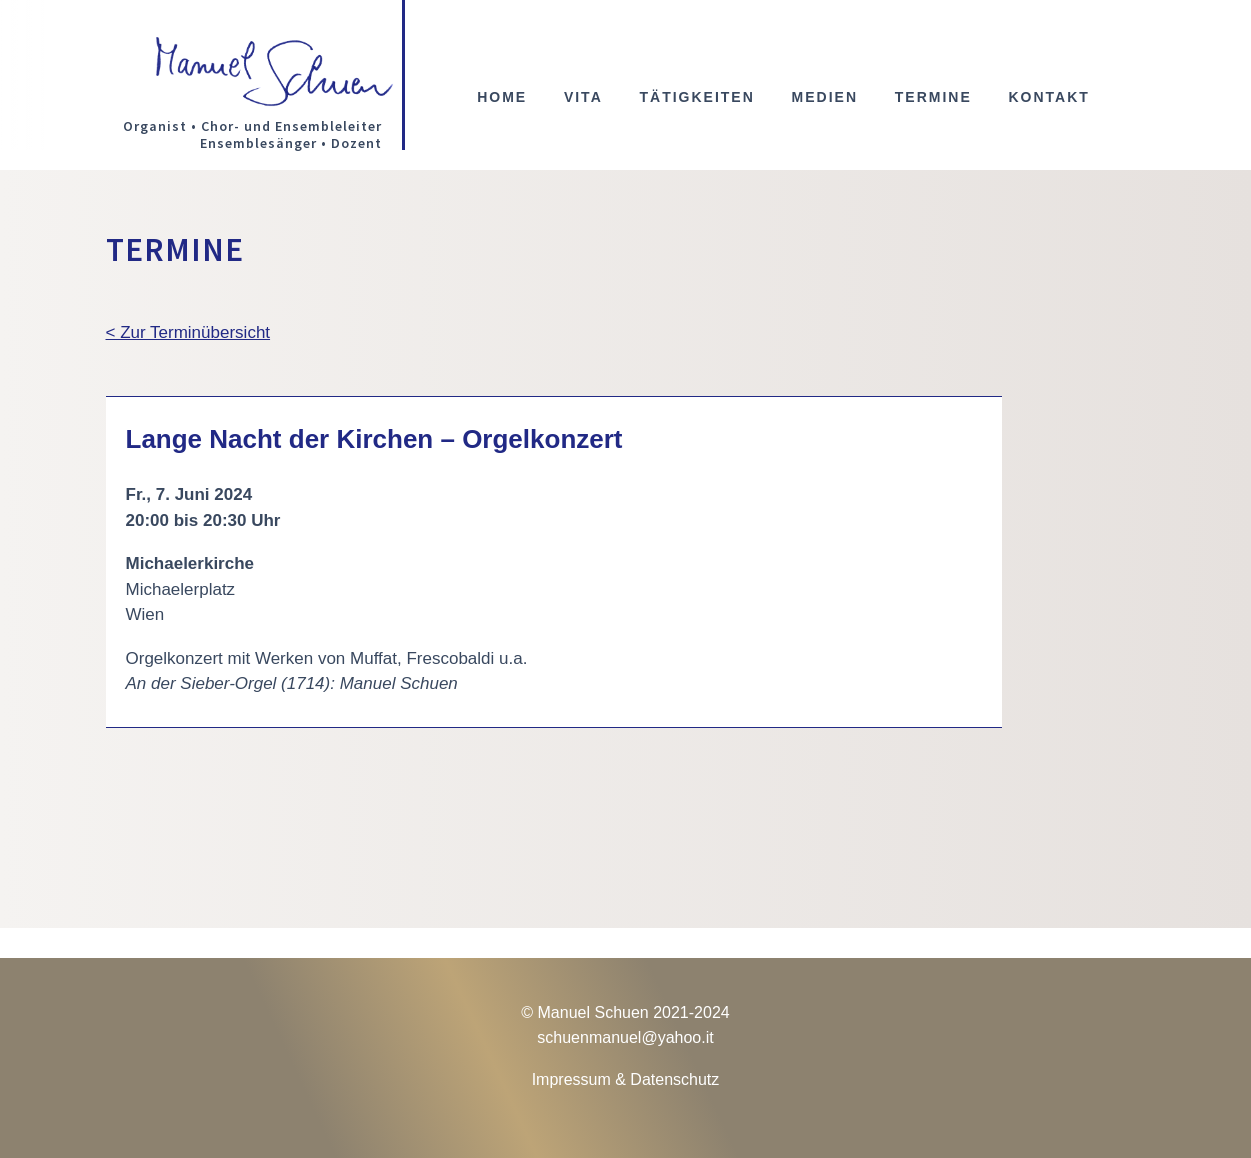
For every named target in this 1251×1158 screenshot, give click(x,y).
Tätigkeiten (696, 97)
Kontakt (1048, 97)
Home (502, 97)
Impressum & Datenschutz (626, 1079)
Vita (583, 97)
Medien (825, 97)
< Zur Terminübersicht (188, 332)
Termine (933, 97)
